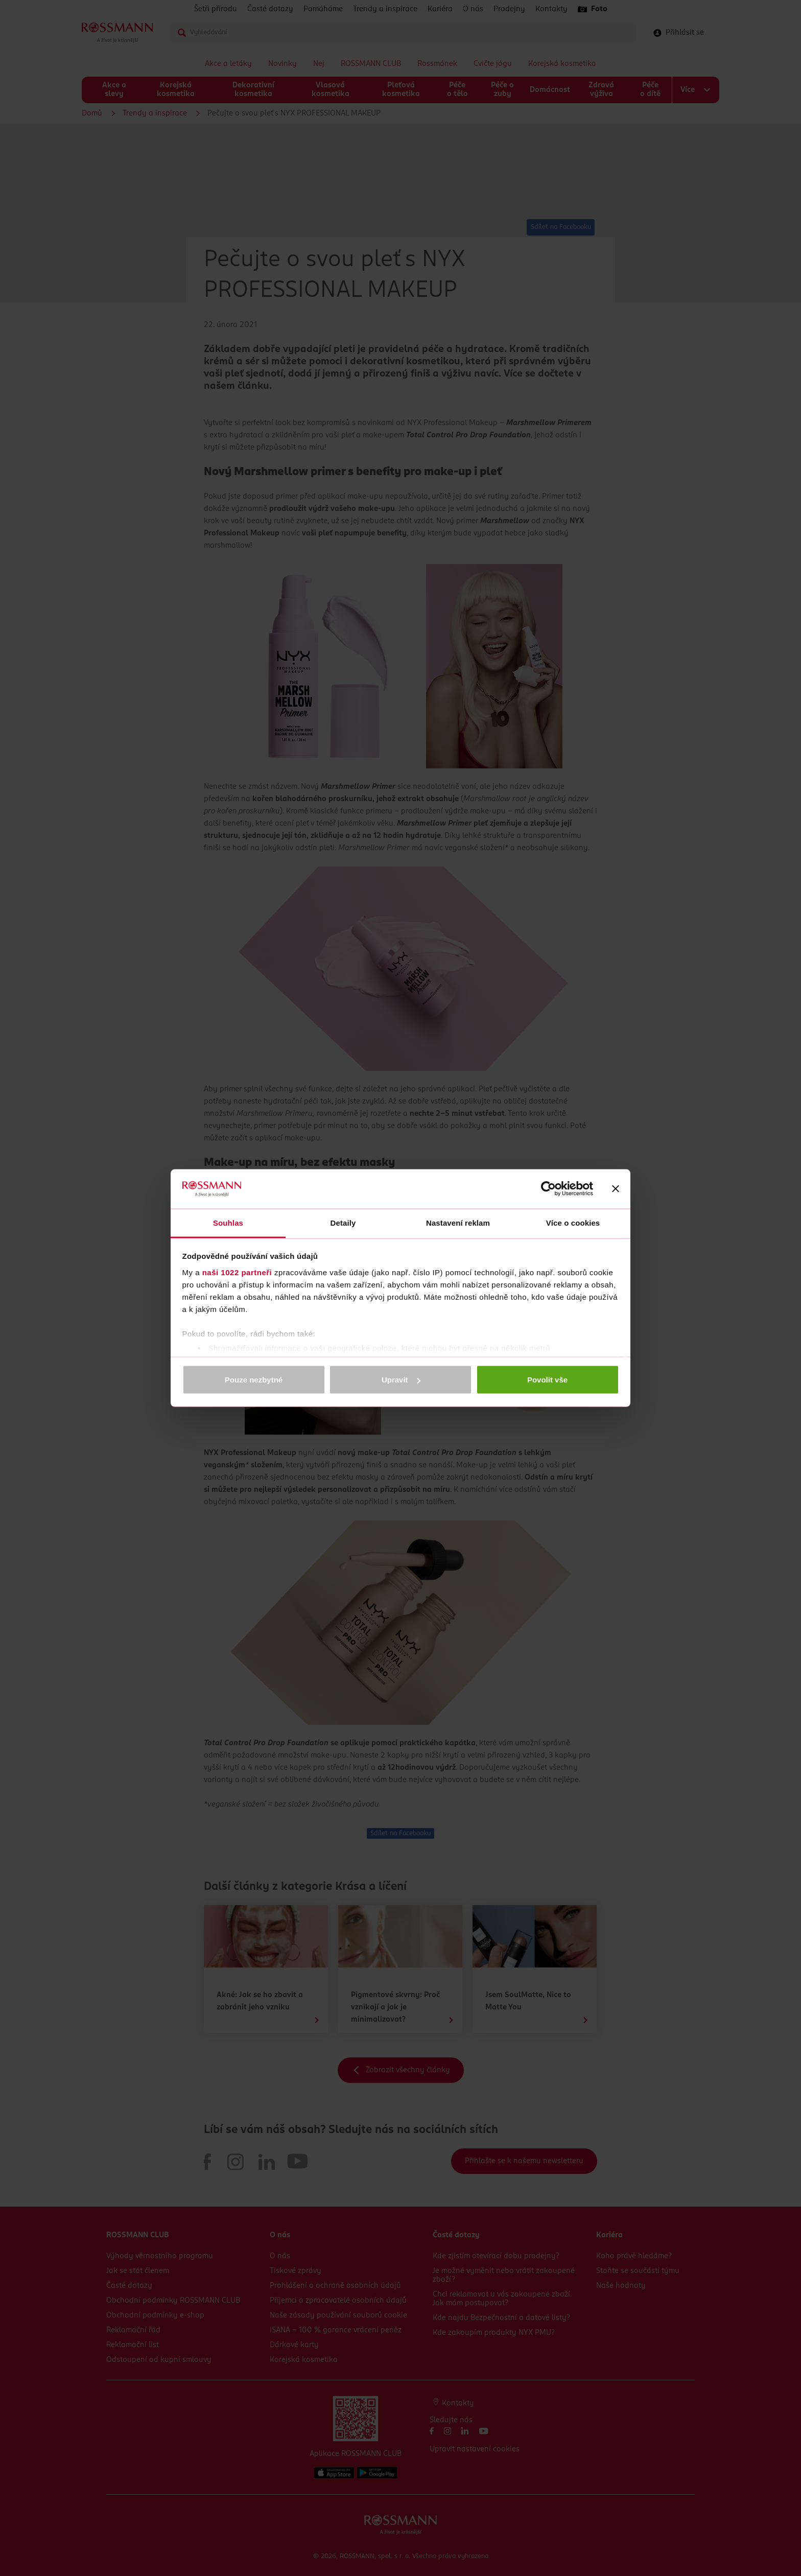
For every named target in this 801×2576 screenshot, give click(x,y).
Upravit (401, 1379)
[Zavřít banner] (615, 1188)
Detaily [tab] (343, 1222)
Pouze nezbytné (253, 1379)
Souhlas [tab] (228, 1222)
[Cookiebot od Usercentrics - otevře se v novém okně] (548, 1189)
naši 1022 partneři (237, 1272)
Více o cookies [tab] (573, 1222)
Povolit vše (547, 1379)
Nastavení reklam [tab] (458, 1222)
